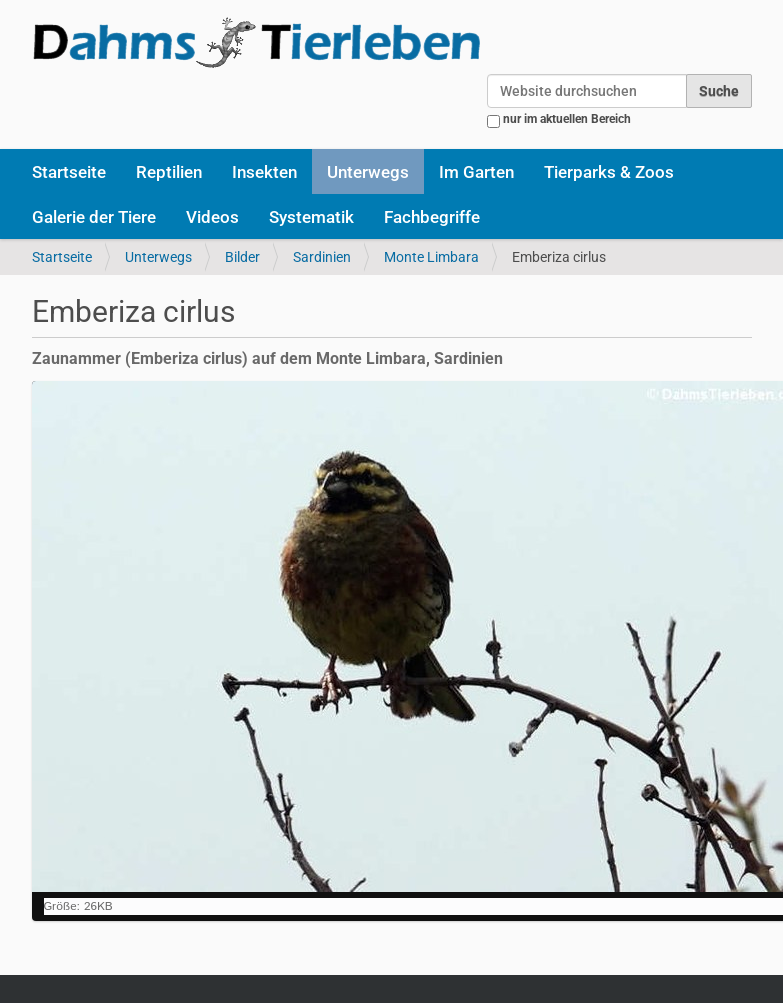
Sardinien (322, 257)
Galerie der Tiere (94, 217)
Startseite (69, 172)
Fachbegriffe (432, 217)
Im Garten (476, 172)
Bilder (242, 257)
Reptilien (169, 172)
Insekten (264, 172)
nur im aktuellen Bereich (567, 119)
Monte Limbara (431, 257)
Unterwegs (368, 172)
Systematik (311, 217)
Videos (212, 217)
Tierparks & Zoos (609, 172)
